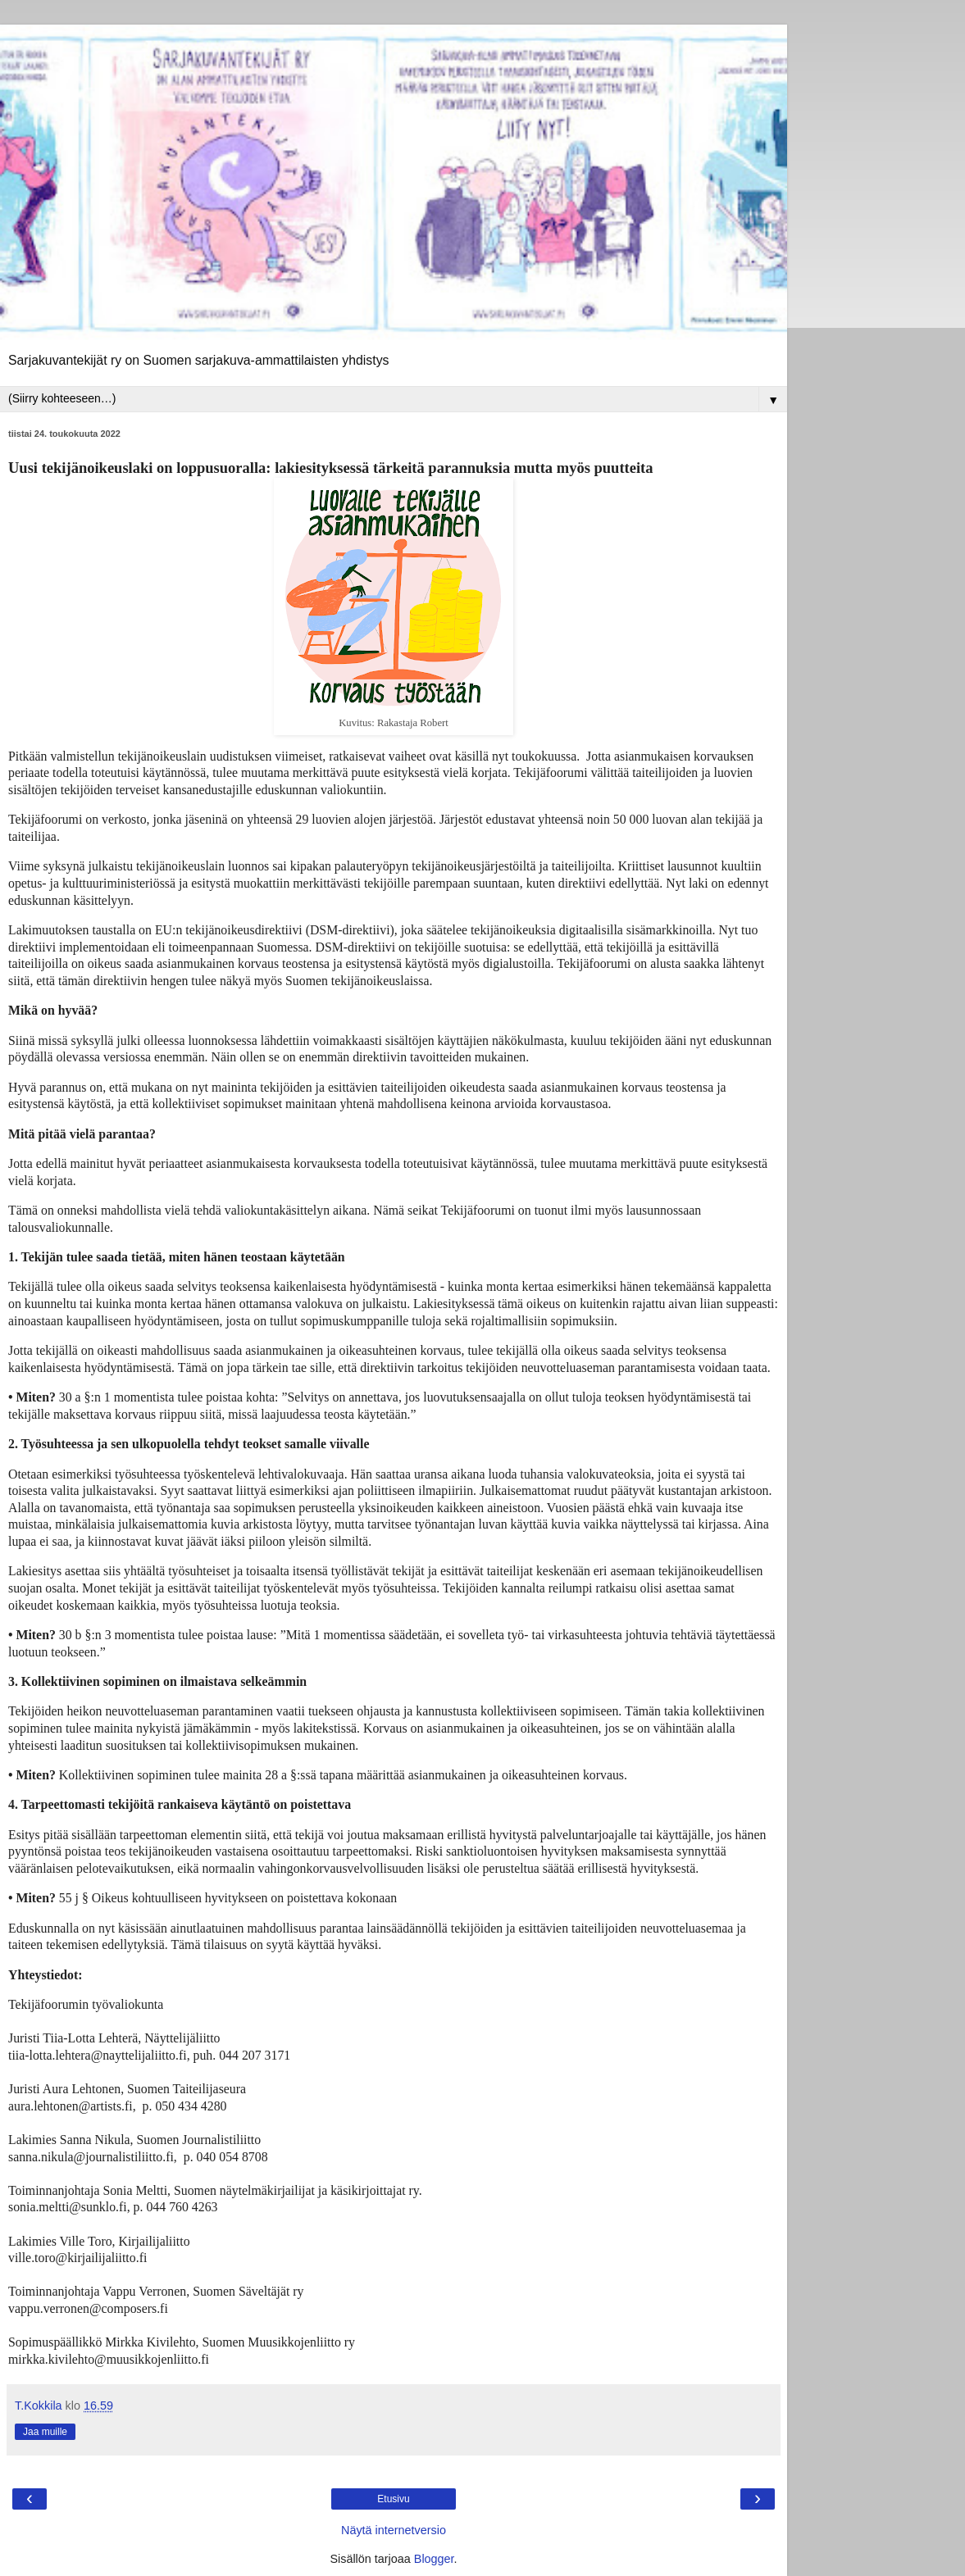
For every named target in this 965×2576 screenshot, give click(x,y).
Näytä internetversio (393, 2530)
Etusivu (393, 2499)
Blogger (434, 2558)
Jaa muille (45, 2431)
